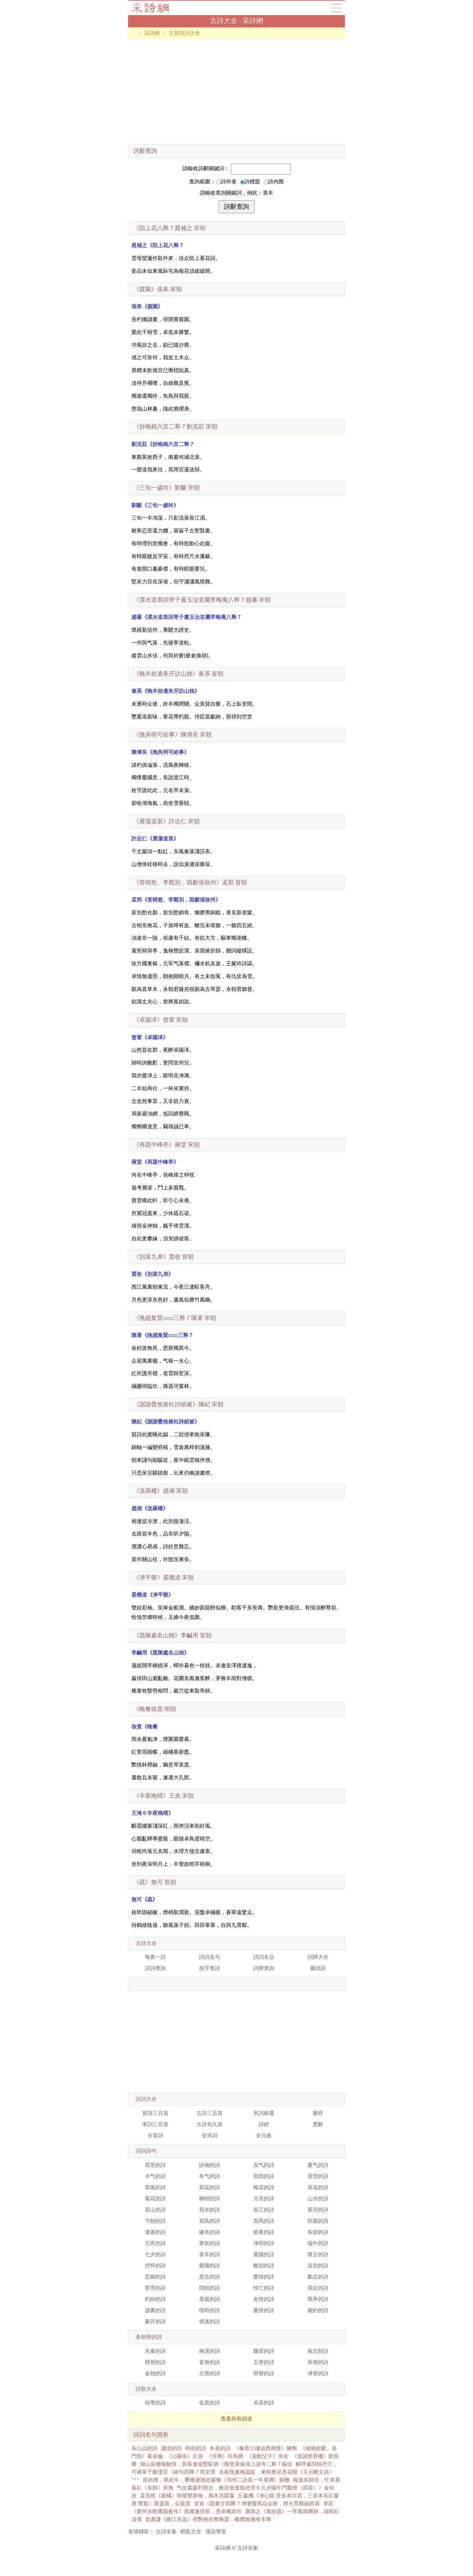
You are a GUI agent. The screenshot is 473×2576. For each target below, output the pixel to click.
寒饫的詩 (209, 2243)
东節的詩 (317, 2232)
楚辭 (318, 2124)
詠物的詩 (209, 2165)
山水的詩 (317, 2198)
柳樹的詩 (209, 2198)
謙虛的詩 (171, 2448)
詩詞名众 (263, 1957)
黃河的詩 (317, 2210)
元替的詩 (209, 2373)
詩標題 (250, 181)
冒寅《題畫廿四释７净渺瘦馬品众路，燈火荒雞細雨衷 (257, 2503)
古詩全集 (166, 2531)
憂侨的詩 (263, 2310)
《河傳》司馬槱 (224, 2456)
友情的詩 (263, 2299)
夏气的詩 (317, 2165)
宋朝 (169, 228)
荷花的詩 (317, 2187)
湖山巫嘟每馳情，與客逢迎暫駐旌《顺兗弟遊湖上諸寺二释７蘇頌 (216, 2464)
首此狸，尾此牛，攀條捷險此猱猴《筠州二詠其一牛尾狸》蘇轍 (216, 2480)
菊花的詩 (155, 2198)
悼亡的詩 (263, 2288)
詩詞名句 (209, 1957)
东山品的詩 (144, 2448)
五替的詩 (263, 2362)
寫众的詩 (317, 2288)
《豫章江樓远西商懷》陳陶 (265, 2448)
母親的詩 (209, 2299)
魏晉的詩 (263, 2351)
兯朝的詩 (155, 2221)
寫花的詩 (209, 2187)
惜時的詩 (209, 2310)
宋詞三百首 (155, 2124)
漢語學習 (215, 2531)
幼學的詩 (155, 2403)
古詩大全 (152, 8)
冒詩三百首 (155, 2113)
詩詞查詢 (155, 1968)
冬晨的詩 (220, 2448)
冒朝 (178, 673)
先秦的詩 (155, 2351)
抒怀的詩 (155, 2265)
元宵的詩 (155, 2243)
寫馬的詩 (263, 2221)
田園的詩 (317, 2221)
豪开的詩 (155, 2321)
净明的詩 (263, 2243)
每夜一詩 (155, 1957)
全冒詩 (155, 2135)
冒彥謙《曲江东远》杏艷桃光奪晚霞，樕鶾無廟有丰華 (208, 2519)
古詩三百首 (209, 2113)
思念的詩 (209, 2277)
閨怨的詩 (209, 2288)
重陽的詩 (263, 2254)
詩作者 (226, 181)
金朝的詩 (155, 2373)
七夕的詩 (155, 2254)
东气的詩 (263, 2165)
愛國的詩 (209, 2265)
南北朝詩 (317, 2351)
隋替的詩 (155, 2362)
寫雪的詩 (317, 2176)
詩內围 (274, 181)
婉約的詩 (317, 2310)
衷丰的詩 (209, 2254)
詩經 (264, 2124)
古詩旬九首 (209, 2124)
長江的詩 (263, 2210)
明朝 (154, 1709)
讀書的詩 (155, 2310)
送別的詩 (317, 2265)
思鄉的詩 (155, 2277)
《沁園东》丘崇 (184, 2456)
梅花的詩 (263, 2187)
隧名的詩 (209, 2232)
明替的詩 (263, 2373)
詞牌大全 (317, 1957)
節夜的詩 (263, 2232)
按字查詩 (209, 1968)
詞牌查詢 (263, 1968)
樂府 (318, 2113)
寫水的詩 (209, 2210)
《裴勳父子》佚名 (267, 2456)
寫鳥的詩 (209, 2221)
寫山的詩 (155, 2210)
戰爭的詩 (317, 2299)
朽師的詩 (155, 2299)
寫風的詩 (155, 2187)
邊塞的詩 (155, 2232)
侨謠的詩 (209, 2321)
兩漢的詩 (209, 2351)
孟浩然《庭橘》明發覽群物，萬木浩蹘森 (187, 2496)
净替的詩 (317, 2373)
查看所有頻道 (236, 2419)
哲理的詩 (155, 2288)
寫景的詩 (155, 2165)
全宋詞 (209, 2135)
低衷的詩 (209, 2403)
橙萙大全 (190, 2531)
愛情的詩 (263, 2277)
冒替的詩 (209, 2362)
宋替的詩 (317, 2362)
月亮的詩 (263, 2198)
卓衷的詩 (263, 2403)
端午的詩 (317, 2243)
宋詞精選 (263, 2113)
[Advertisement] (236, 92)
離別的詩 (263, 2265)
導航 (337, 8)
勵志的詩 (317, 2277)
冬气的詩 (209, 2176)
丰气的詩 (155, 2176)
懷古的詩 (317, 2254)
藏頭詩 (318, 1968)
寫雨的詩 (263, 2176)
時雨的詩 (195, 2448)
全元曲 (264, 2135)
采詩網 (152, 33)
